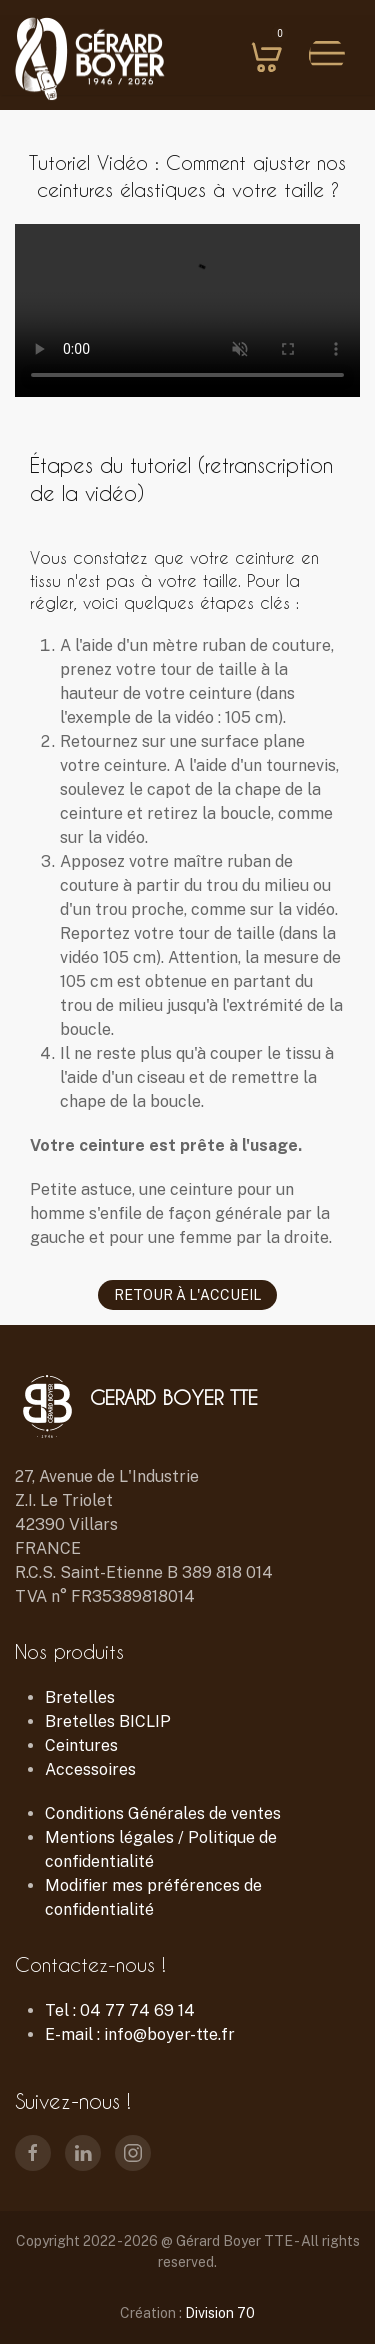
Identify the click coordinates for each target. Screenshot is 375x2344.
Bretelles (80, 1697)
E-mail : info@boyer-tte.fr (140, 2034)
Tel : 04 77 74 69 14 (120, 2010)
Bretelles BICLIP (108, 1721)
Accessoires (90, 1769)
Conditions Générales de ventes (163, 1813)
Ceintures (81, 1745)
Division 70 (220, 2313)
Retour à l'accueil (187, 1295)
